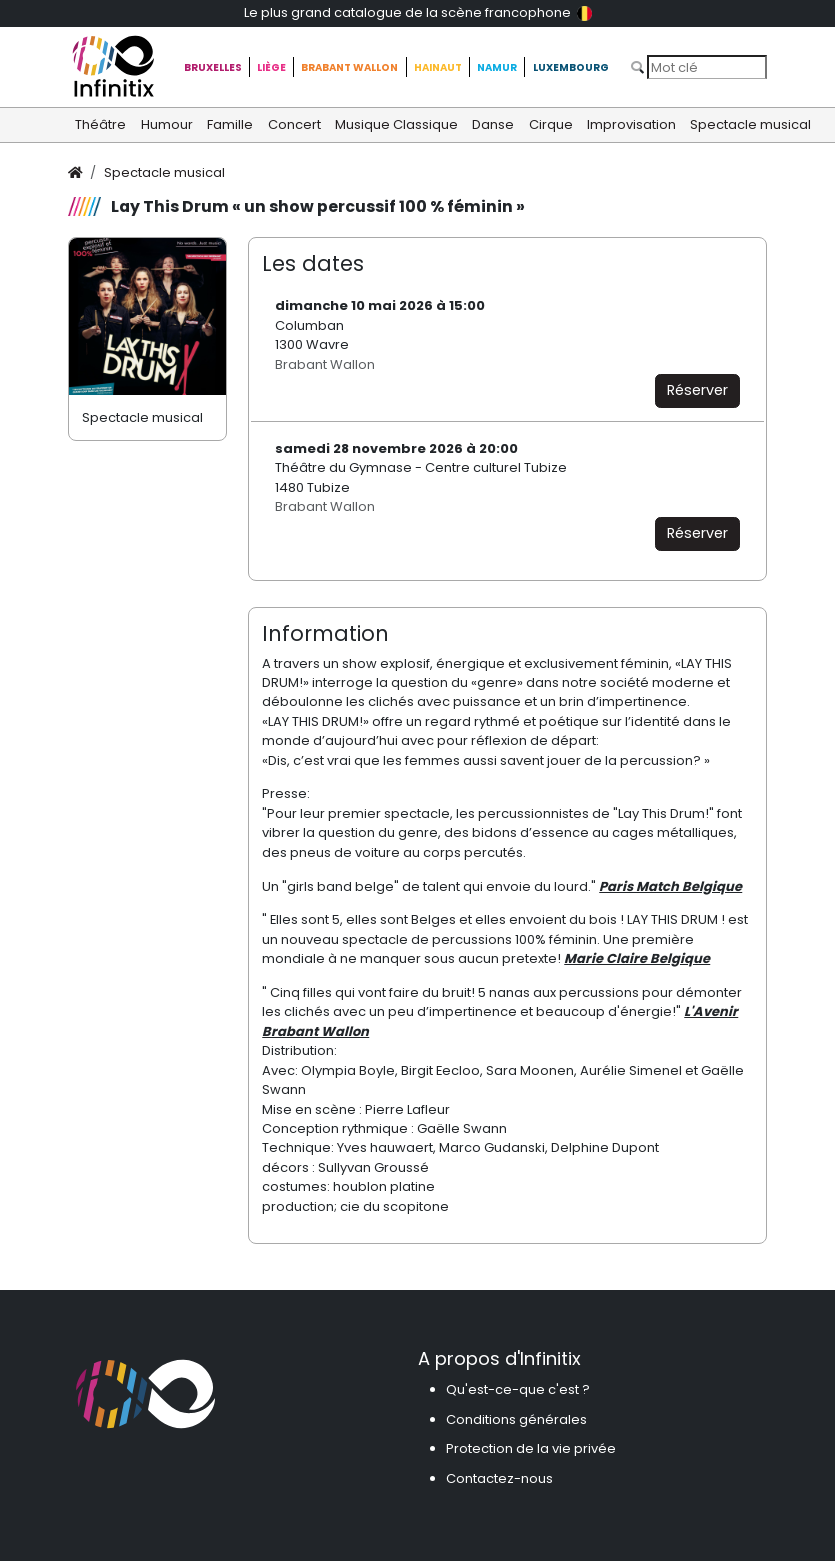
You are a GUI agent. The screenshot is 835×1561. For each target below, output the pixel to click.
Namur (497, 67)
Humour (167, 124)
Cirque (551, 124)
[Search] (707, 67)
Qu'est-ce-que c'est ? (518, 1389)
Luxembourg (571, 67)
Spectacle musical (750, 124)
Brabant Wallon (349, 67)
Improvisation (631, 124)
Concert (294, 124)
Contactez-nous (499, 1478)
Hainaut (438, 67)
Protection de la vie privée (531, 1448)
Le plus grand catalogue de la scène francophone (418, 12)
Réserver (697, 390)
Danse (493, 124)
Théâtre (100, 124)
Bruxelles (213, 67)
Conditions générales (516, 1419)
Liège (271, 67)
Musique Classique (396, 124)
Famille (230, 124)
